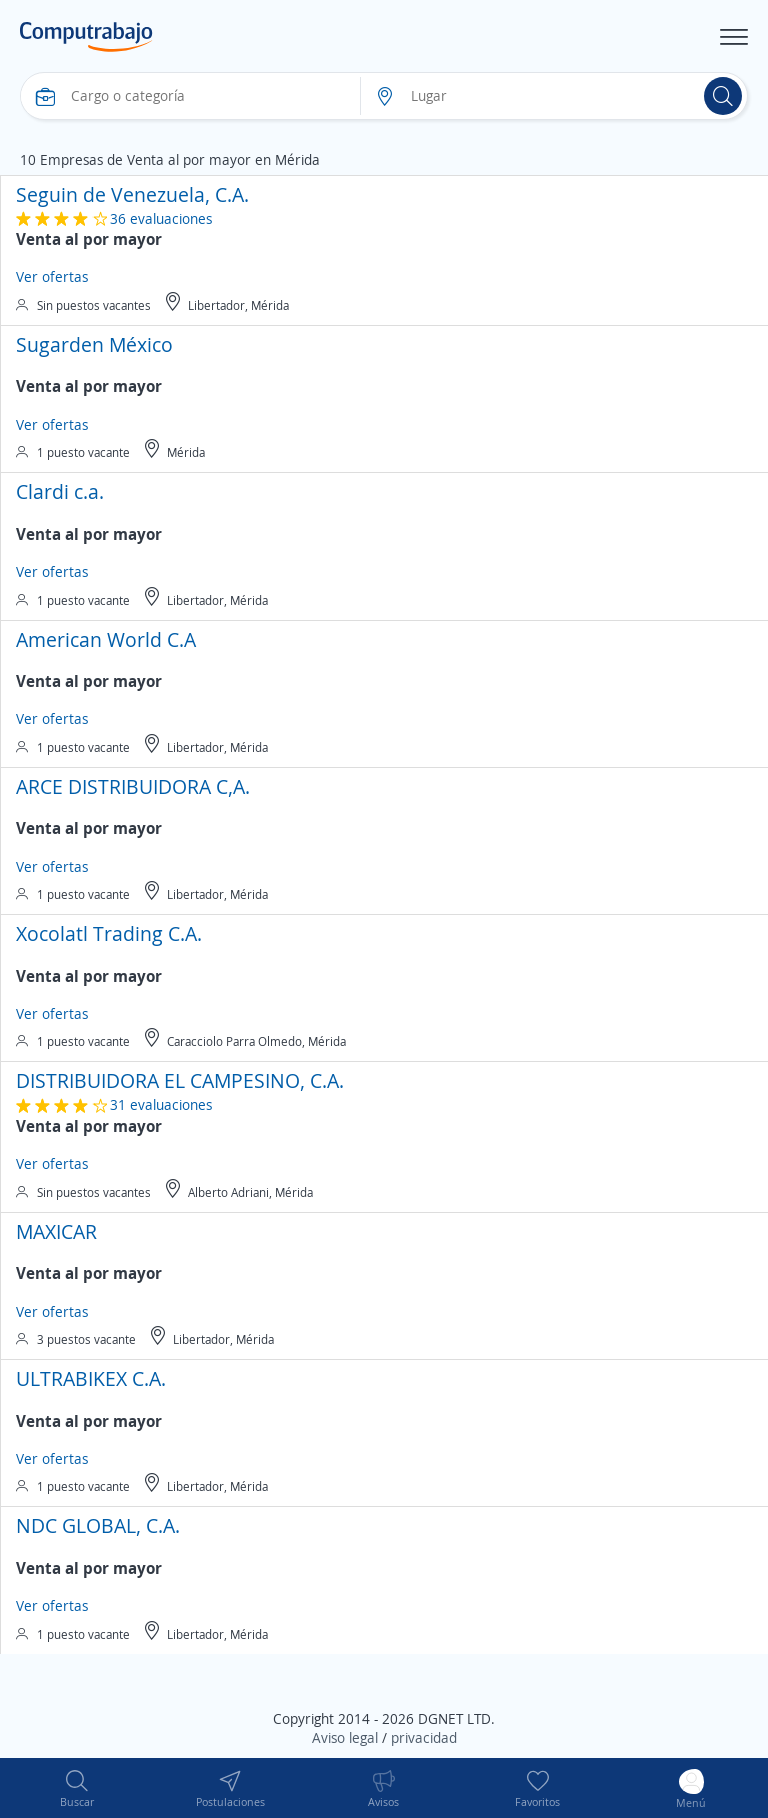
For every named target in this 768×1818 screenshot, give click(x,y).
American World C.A (106, 639)
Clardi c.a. (60, 491)
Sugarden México (94, 344)
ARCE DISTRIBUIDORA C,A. (133, 786)
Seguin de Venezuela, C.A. (132, 194)
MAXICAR (56, 1231)
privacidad (424, 1737)
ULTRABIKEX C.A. (91, 1378)
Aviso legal (345, 1737)
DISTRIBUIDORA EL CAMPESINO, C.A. (180, 1080)
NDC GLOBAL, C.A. (98, 1525)
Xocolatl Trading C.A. (109, 933)
